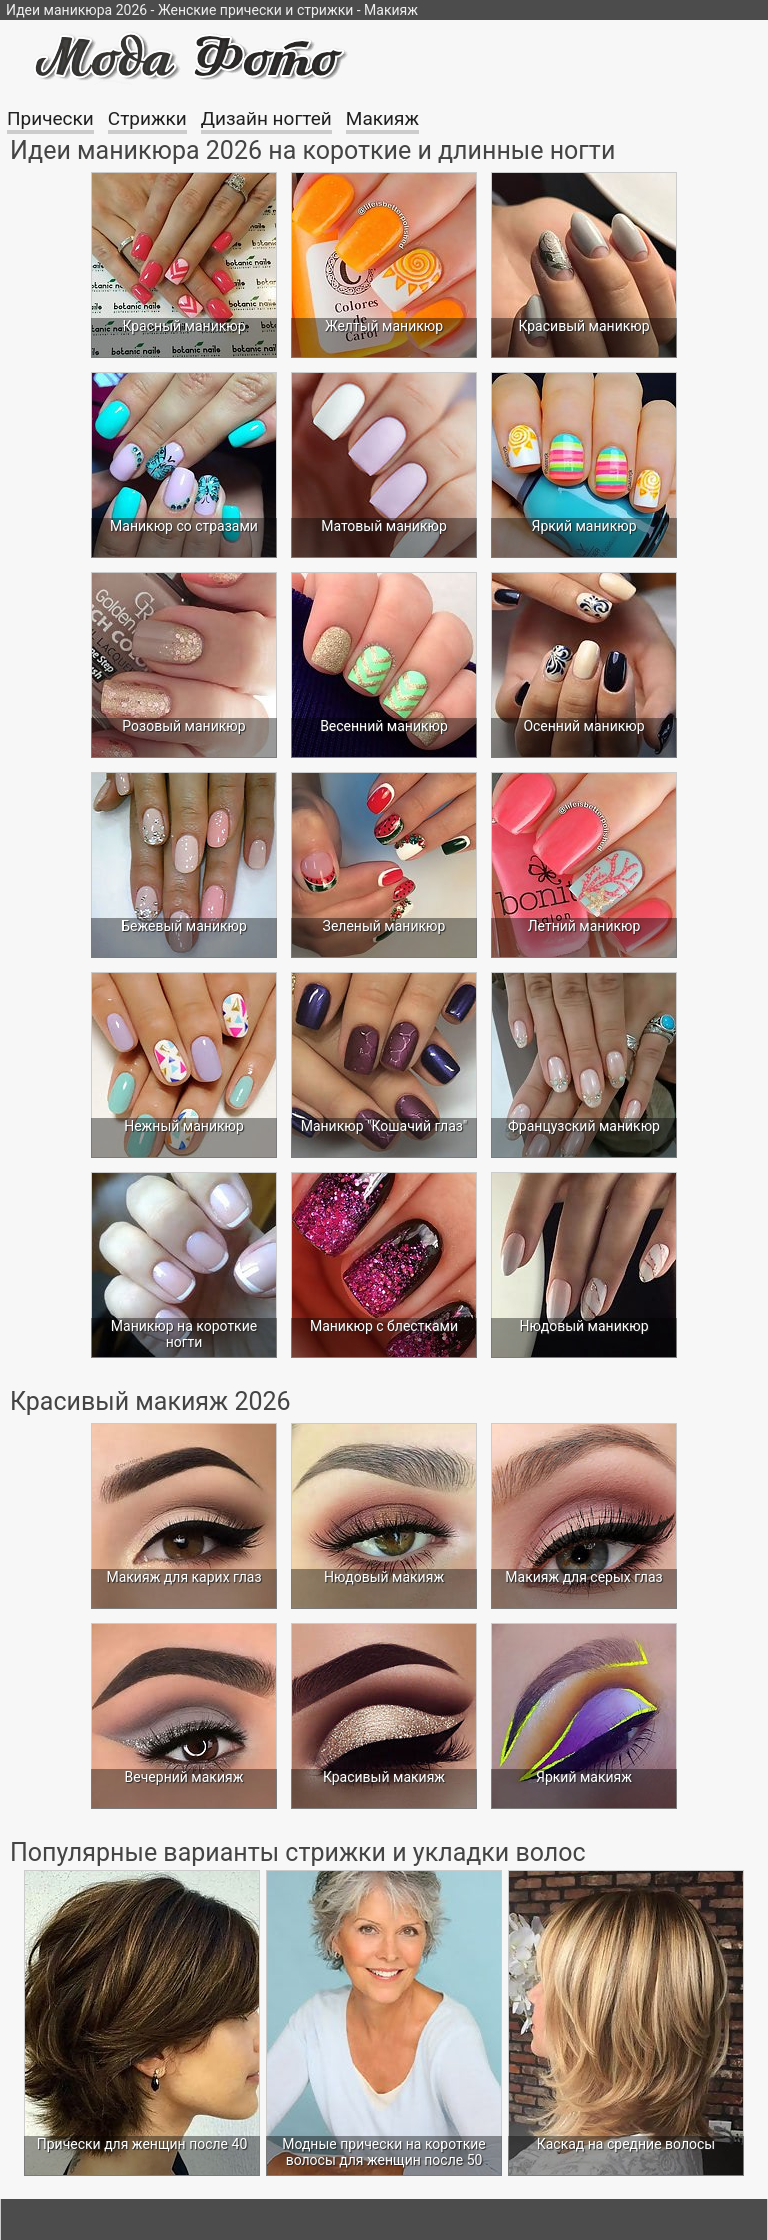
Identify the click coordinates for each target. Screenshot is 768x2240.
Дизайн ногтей (266, 118)
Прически (50, 118)
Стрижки (147, 118)
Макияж (382, 118)
